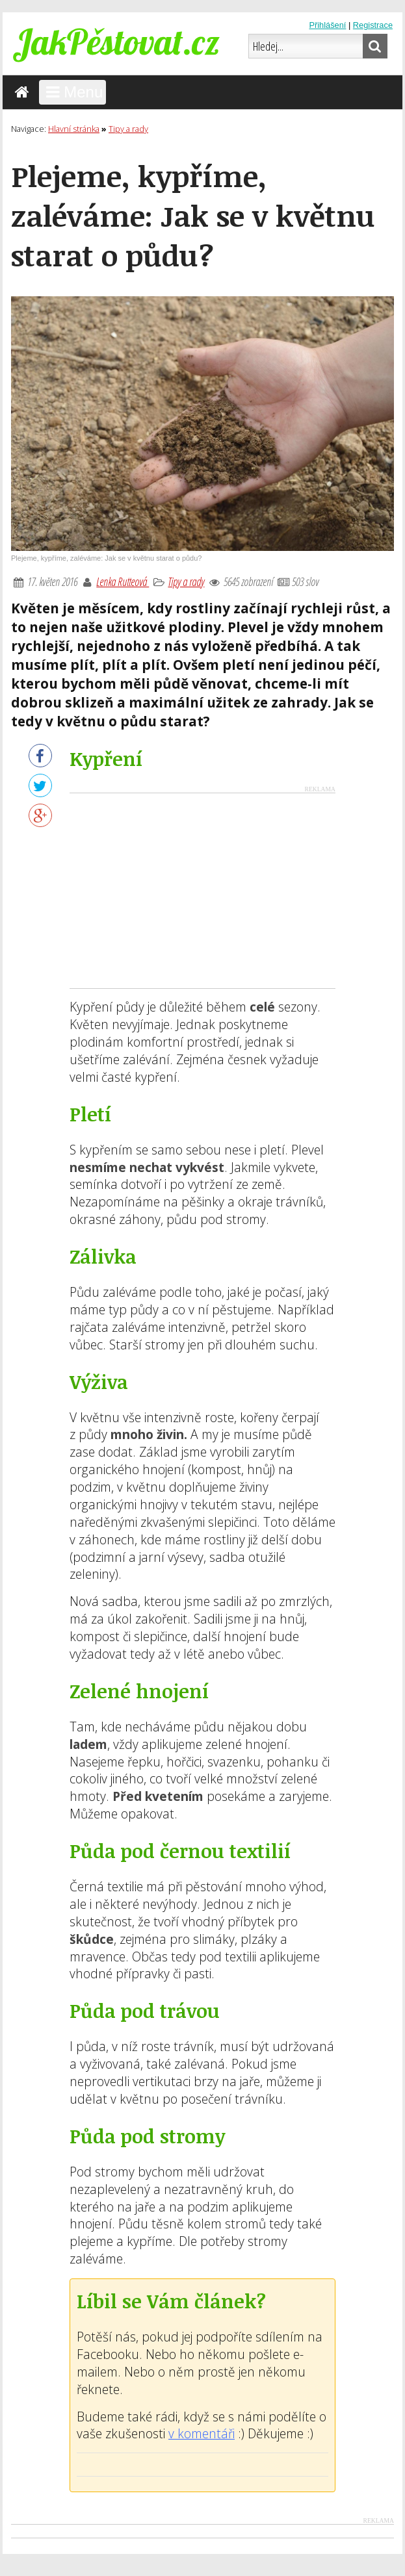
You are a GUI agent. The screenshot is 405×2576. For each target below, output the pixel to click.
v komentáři (201, 2433)
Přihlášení (327, 25)
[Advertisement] (202, 891)
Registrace (373, 25)
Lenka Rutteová (122, 581)
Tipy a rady (186, 581)
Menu (72, 92)
